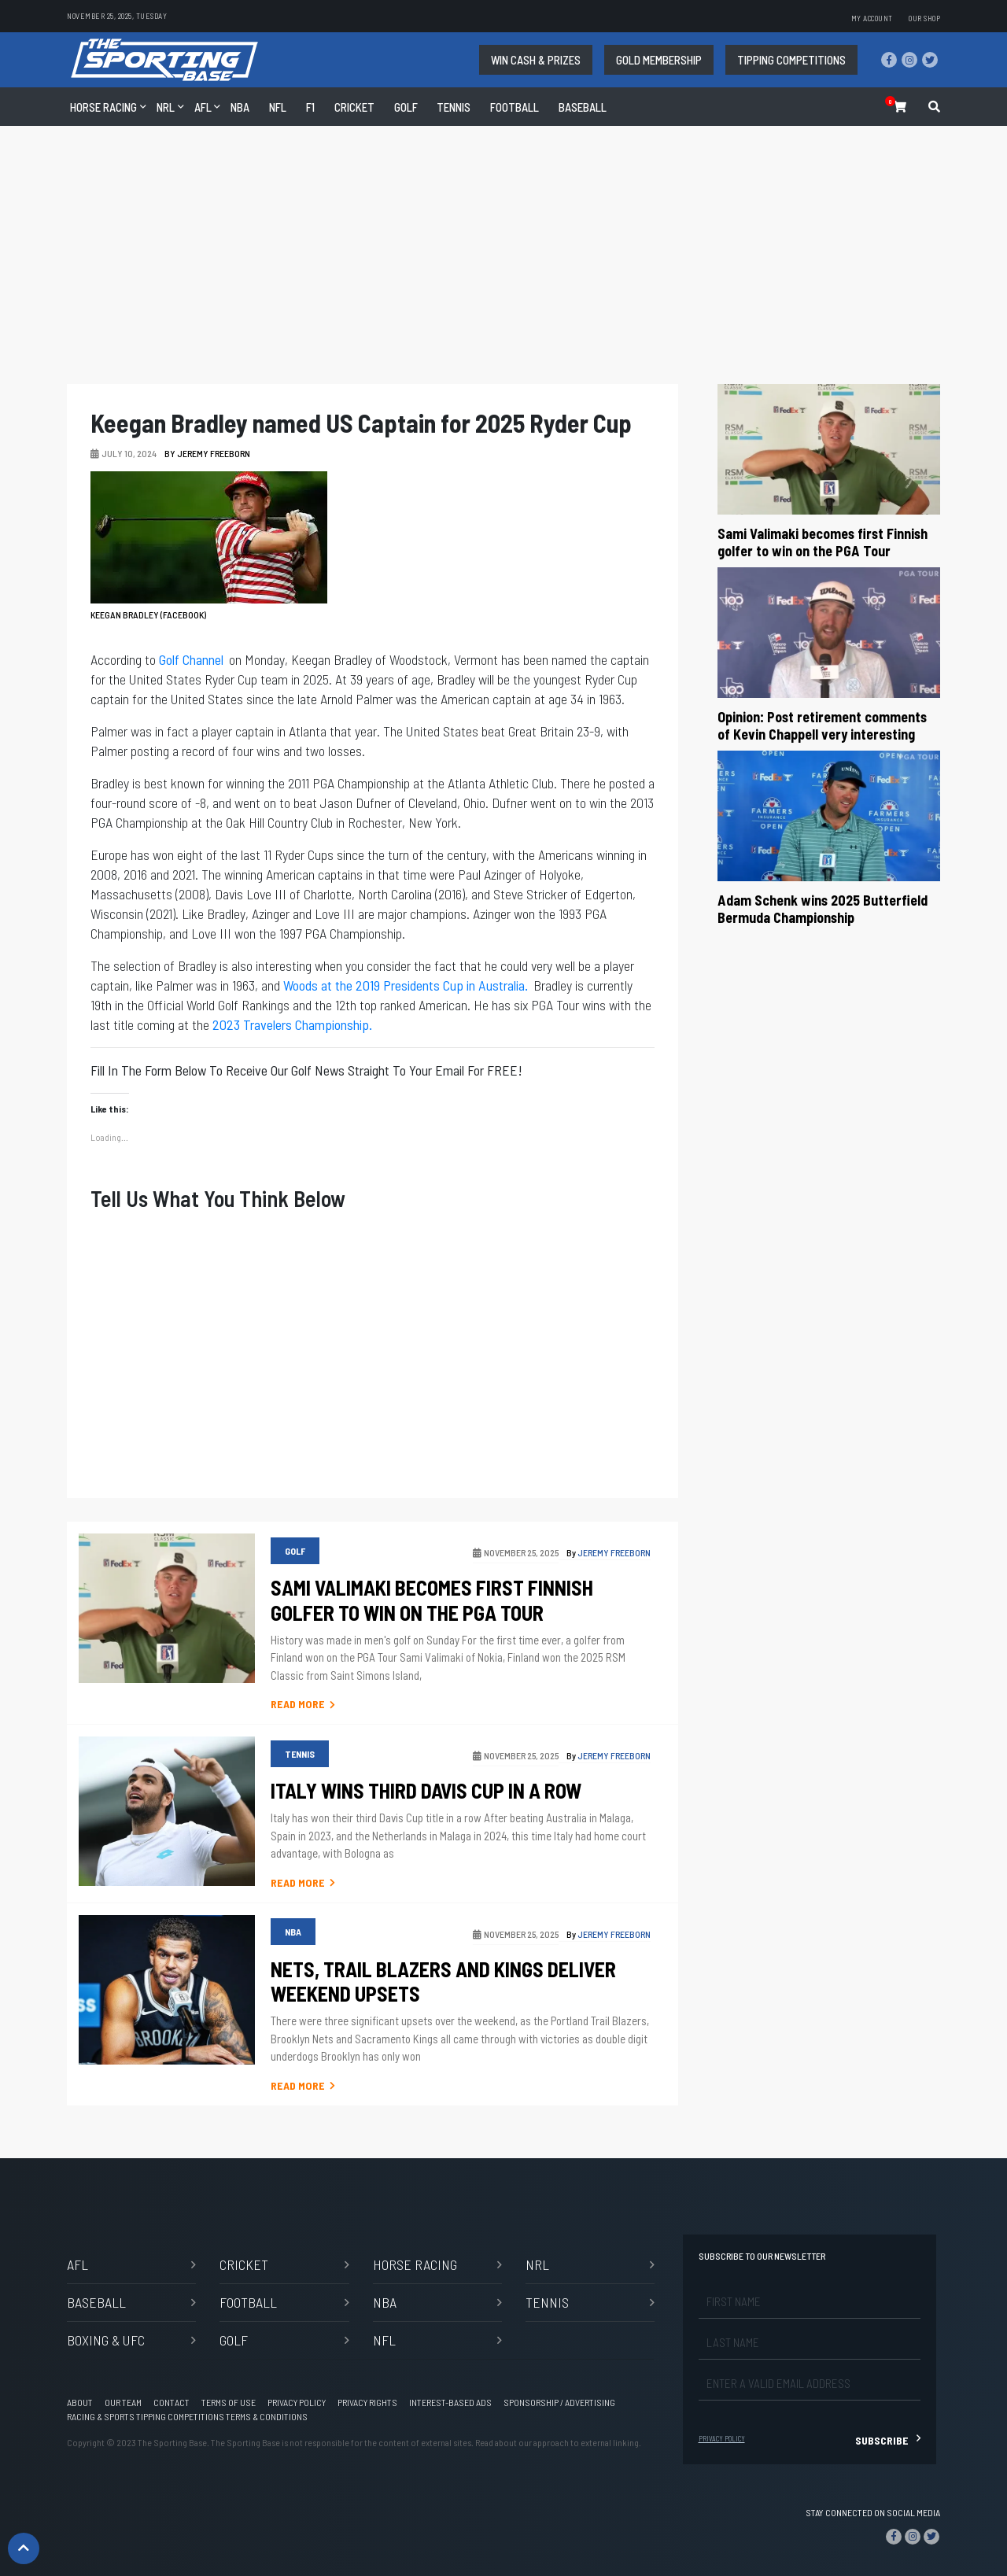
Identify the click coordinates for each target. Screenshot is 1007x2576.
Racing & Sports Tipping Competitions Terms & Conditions (187, 2416)
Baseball (583, 107)
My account (872, 18)
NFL (277, 107)
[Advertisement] (503, 261)
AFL (203, 107)
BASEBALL (96, 2302)
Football (514, 107)
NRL (166, 107)
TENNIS (453, 107)
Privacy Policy (296, 2402)
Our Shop (924, 18)
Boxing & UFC (106, 2340)
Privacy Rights (367, 2402)
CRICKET (354, 107)
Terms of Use (228, 2402)
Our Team (123, 2402)
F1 (310, 107)
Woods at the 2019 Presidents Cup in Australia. (405, 985)
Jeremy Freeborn (213, 453)
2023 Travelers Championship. (292, 1024)
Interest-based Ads (450, 2402)
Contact (171, 2402)
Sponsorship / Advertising (559, 2402)
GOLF (406, 107)
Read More (303, 1704)
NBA (240, 107)
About (80, 2402)
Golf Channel (191, 659)
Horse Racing (103, 107)
